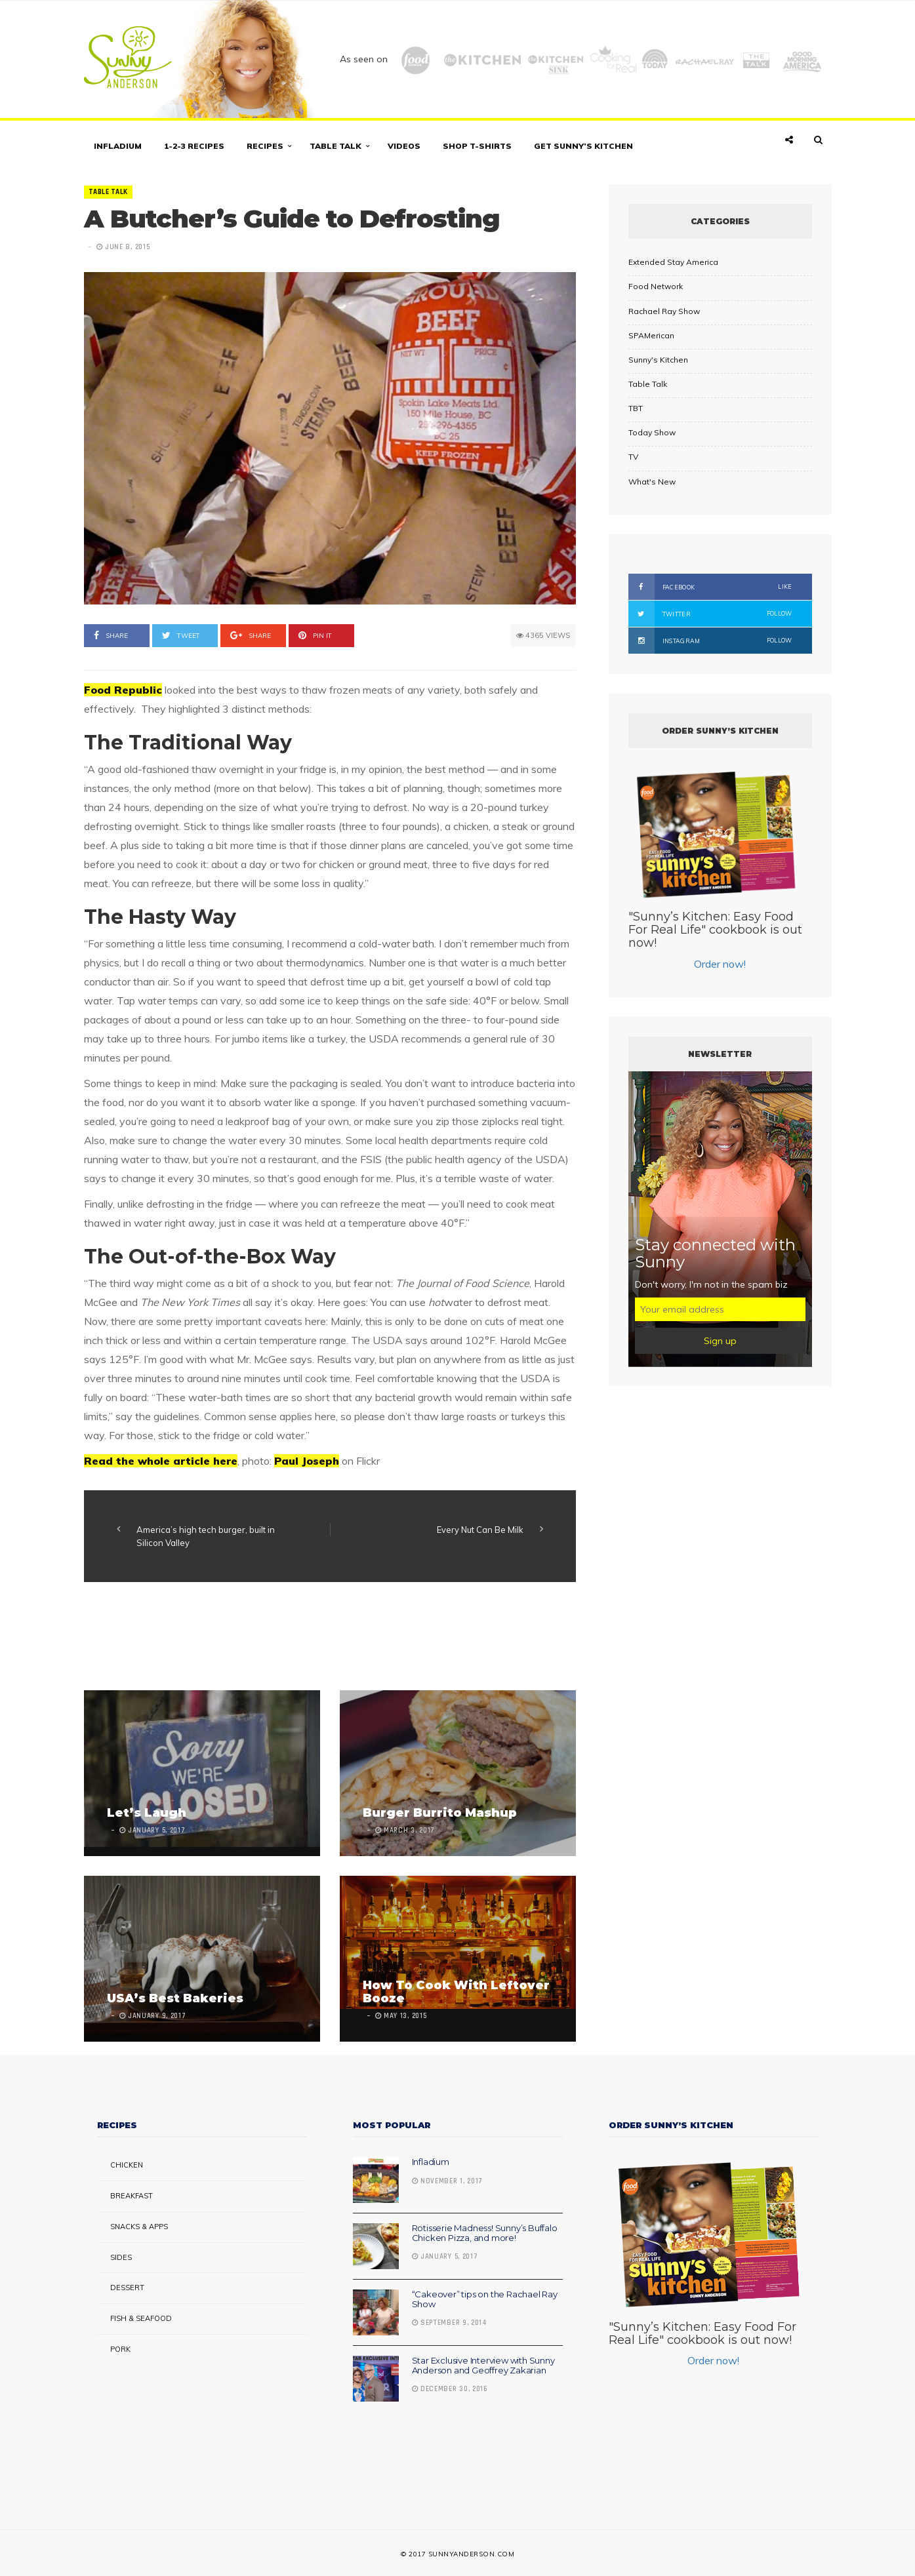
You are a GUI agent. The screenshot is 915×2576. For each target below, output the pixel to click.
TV (633, 457)
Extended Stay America (673, 262)
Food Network (655, 286)
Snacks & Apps (139, 2226)
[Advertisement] (322, 1637)
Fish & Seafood (141, 2318)
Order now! (720, 963)
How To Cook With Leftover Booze (456, 1992)
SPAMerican (651, 335)
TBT (635, 408)
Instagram (710, 640)
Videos (404, 146)
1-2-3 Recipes (194, 146)
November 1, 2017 (447, 2181)
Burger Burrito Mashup (440, 1813)
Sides (121, 2257)
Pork (120, 2349)
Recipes (265, 146)
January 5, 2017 (445, 2256)
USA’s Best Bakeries (175, 1998)
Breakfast (131, 2195)
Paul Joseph (306, 1460)
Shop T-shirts (477, 146)
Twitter (710, 614)
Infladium (118, 146)
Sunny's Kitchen (658, 360)
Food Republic (123, 689)
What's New (652, 481)
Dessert (127, 2287)
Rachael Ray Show (664, 311)
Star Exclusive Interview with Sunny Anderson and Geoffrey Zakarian (483, 2365)
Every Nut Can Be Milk (480, 1529)
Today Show (652, 432)
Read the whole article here (160, 1460)
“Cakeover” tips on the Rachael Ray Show (485, 2298)
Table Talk (335, 146)
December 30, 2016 (450, 2389)
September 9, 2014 (449, 2323)
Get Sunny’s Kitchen (583, 146)
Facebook (710, 587)
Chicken (126, 2165)
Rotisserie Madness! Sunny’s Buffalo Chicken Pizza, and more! (485, 2232)
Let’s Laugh (146, 1813)
